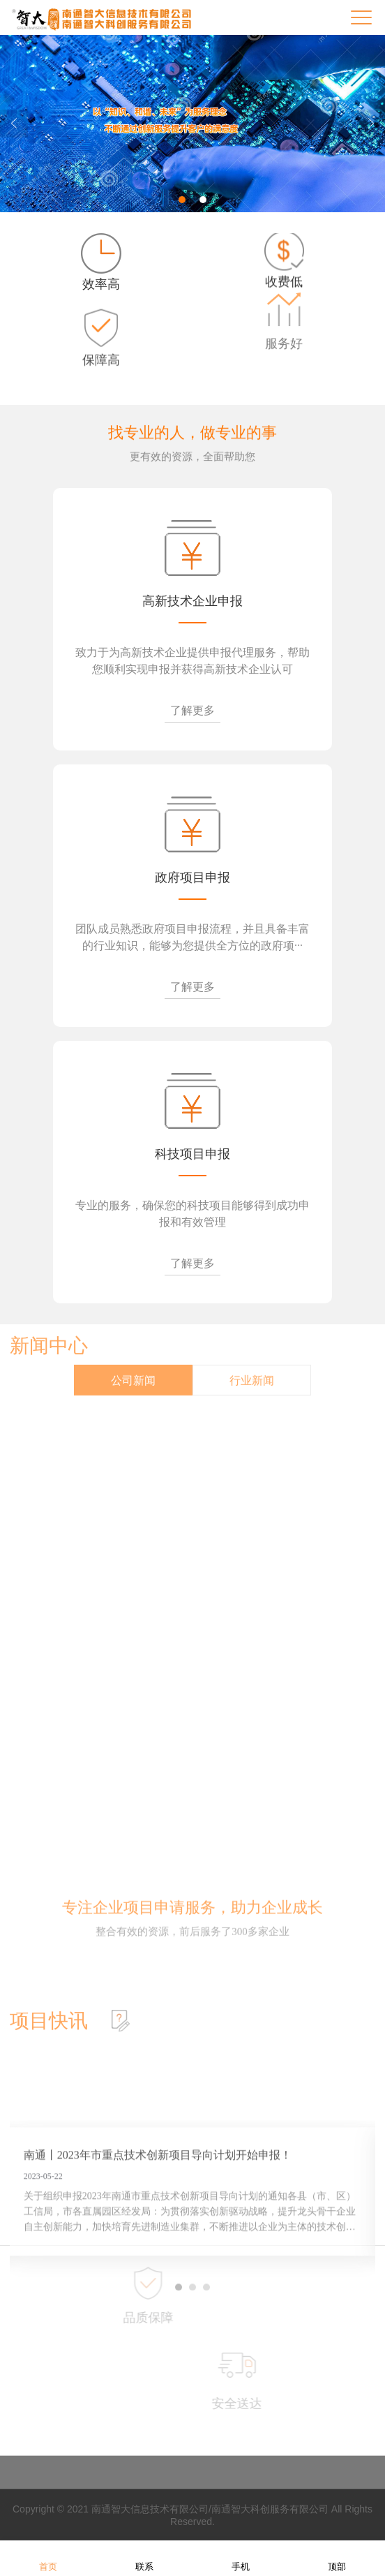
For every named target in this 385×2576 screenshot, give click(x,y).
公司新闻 (133, 1362)
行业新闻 (251, 1362)
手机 (241, 2557)
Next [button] (371, 124)
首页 (48, 2557)
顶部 (337, 2557)
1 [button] (182, 199)
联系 (144, 2557)
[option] (192, 123)
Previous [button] (14, 124)
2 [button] (202, 199)
